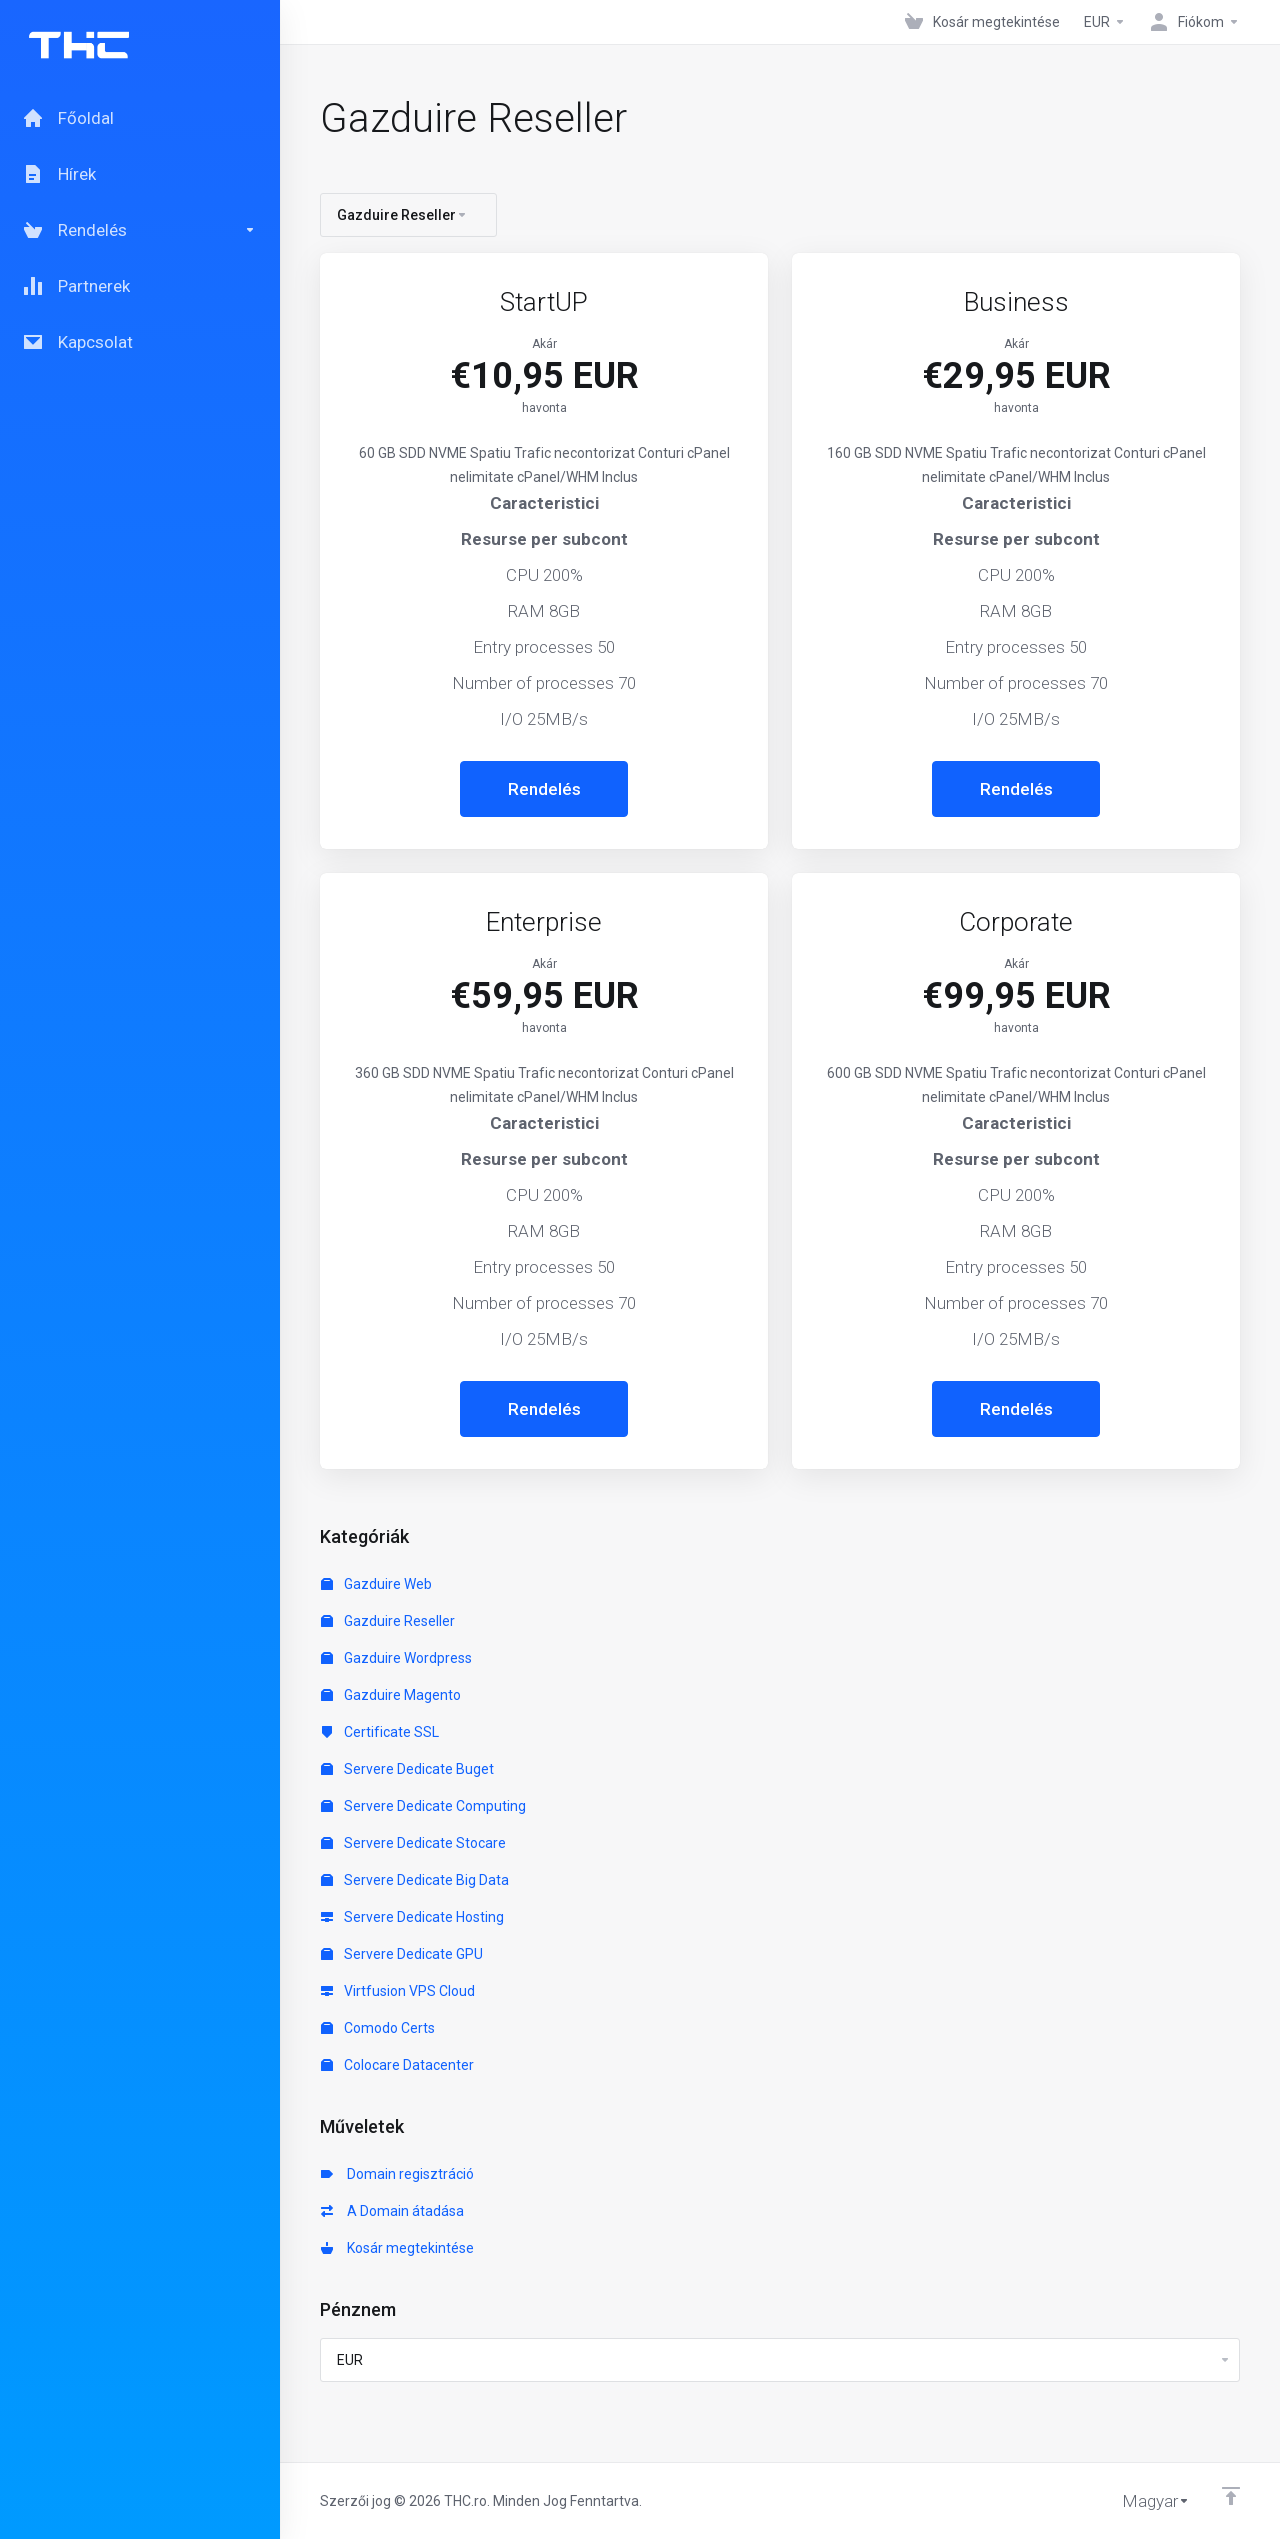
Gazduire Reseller (388, 1621)
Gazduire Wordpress (396, 1658)
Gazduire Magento (391, 1695)
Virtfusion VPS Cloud (398, 1991)
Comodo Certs (378, 2028)
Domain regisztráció (397, 2174)
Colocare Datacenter (397, 2065)
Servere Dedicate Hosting (412, 1917)
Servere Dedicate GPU (402, 1954)
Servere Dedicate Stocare (413, 1843)
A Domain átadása (392, 2211)
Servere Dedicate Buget (407, 1769)
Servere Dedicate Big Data (415, 1880)
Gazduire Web (376, 1584)
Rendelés (544, 789)
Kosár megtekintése (397, 2248)
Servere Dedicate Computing (423, 1806)
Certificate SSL (380, 1732)
